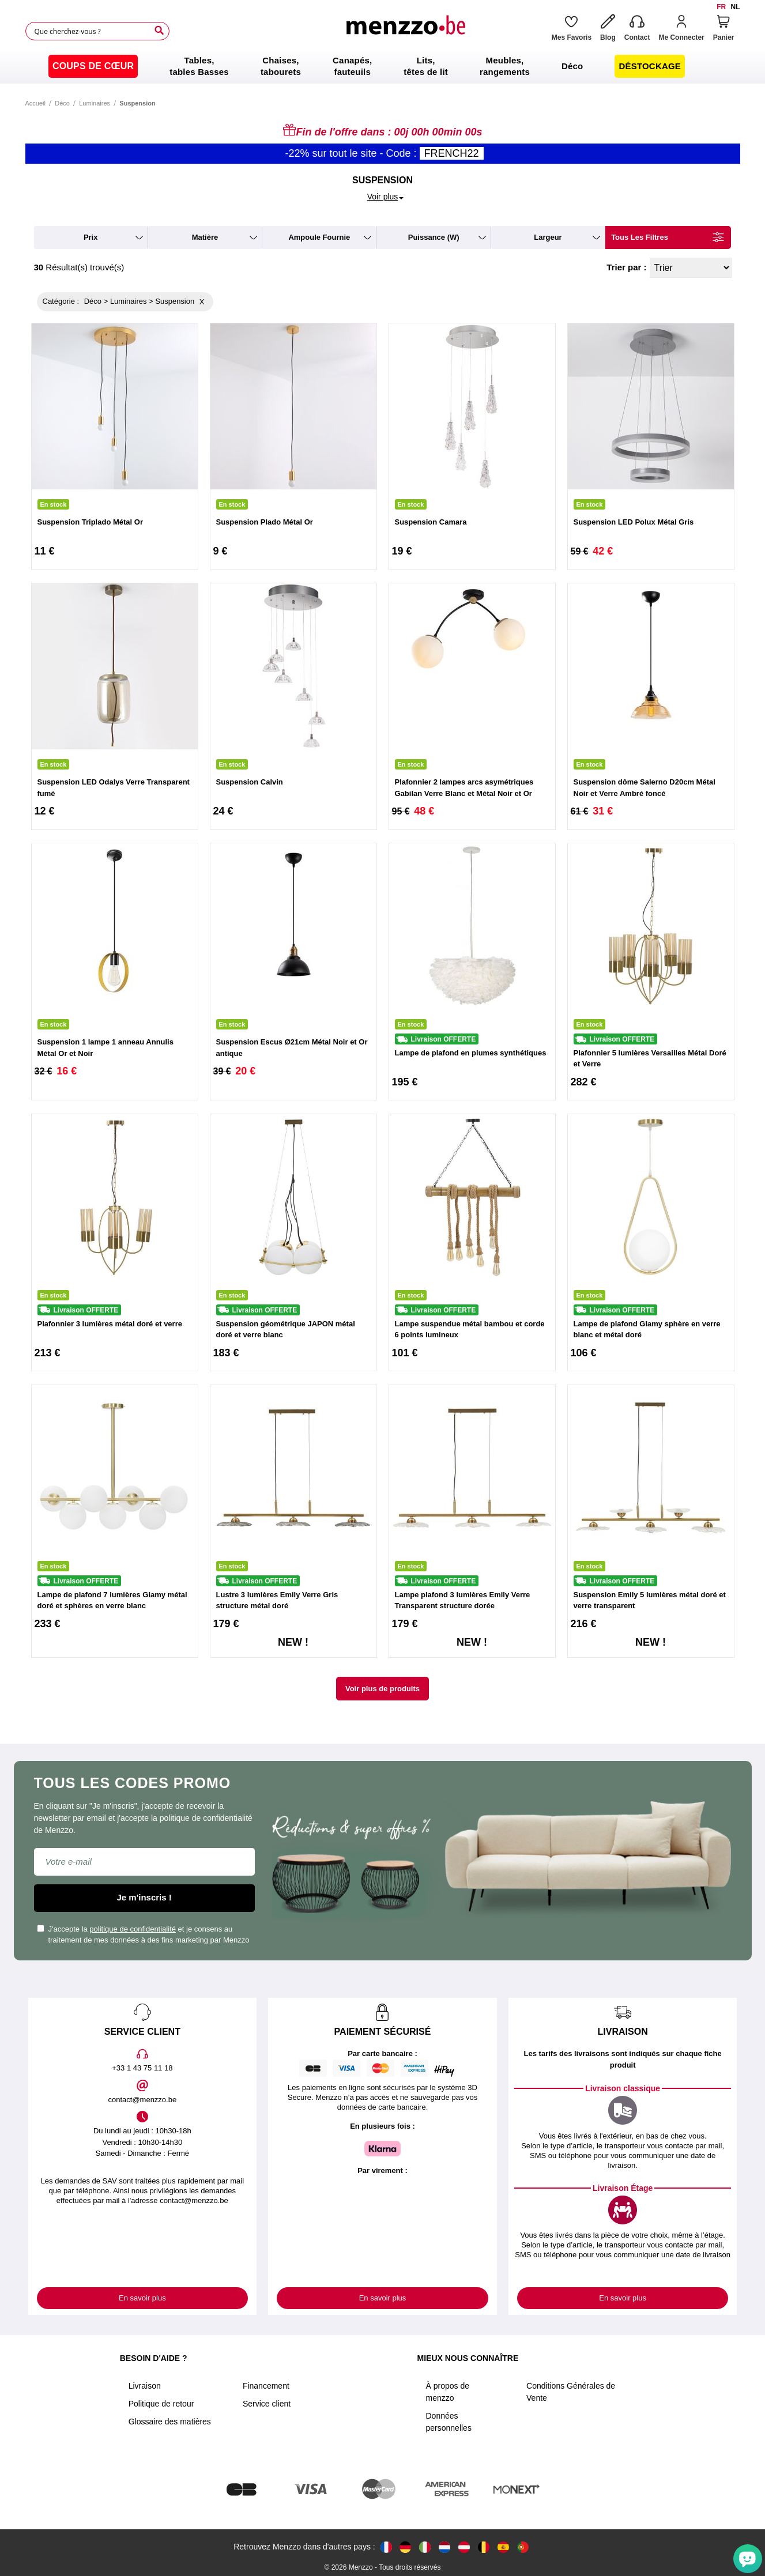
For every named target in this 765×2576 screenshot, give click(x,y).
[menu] (382, 66)
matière (205, 237)
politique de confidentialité (132, 1929)
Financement (266, 2385)
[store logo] (405, 31)
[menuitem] (93, 66)
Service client (267, 2403)
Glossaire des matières (170, 2421)
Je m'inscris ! (144, 1897)
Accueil (35, 103)
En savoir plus (142, 2298)
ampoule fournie (319, 237)
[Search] (159, 30)
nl (735, 7)
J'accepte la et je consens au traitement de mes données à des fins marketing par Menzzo (143, 1935)
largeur (547, 237)
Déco (62, 103)
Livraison (145, 2385)
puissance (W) (433, 237)
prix (91, 237)
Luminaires (94, 103)
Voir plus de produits (382, 1688)
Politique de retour (161, 2403)
